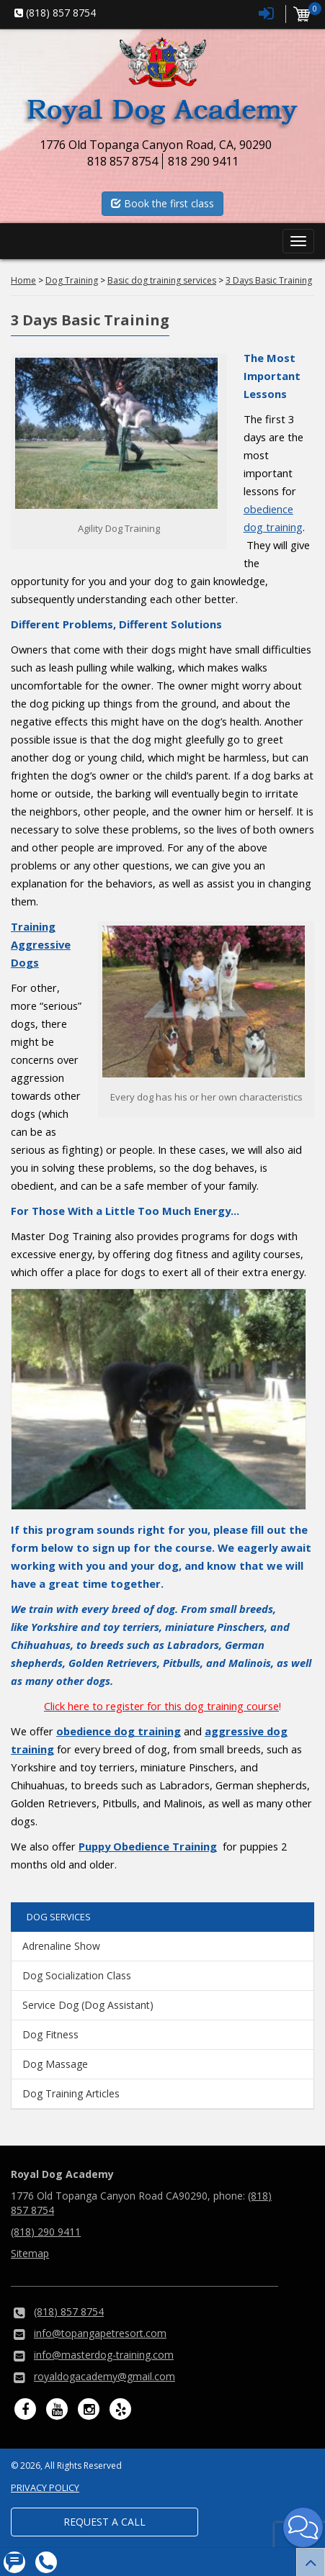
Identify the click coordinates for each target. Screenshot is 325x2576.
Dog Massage (55, 2064)
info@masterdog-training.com (104, 2355)
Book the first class (162, 203)
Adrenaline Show (61, 1946)
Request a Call (104, 2521)
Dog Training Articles (71, 2093)
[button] (303, 2527)
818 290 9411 (203, 161)
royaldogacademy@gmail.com (104, 2376)
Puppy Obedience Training (148, 1846)
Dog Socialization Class (76, 1975)
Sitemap (30, 2253)
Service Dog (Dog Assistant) (87, 2005)
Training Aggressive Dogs (41, 944)
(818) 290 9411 (46, 2231)
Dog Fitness (50, 2034)
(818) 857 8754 (69, 2311)
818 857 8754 (122, 161)
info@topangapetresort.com (100, 2333)
